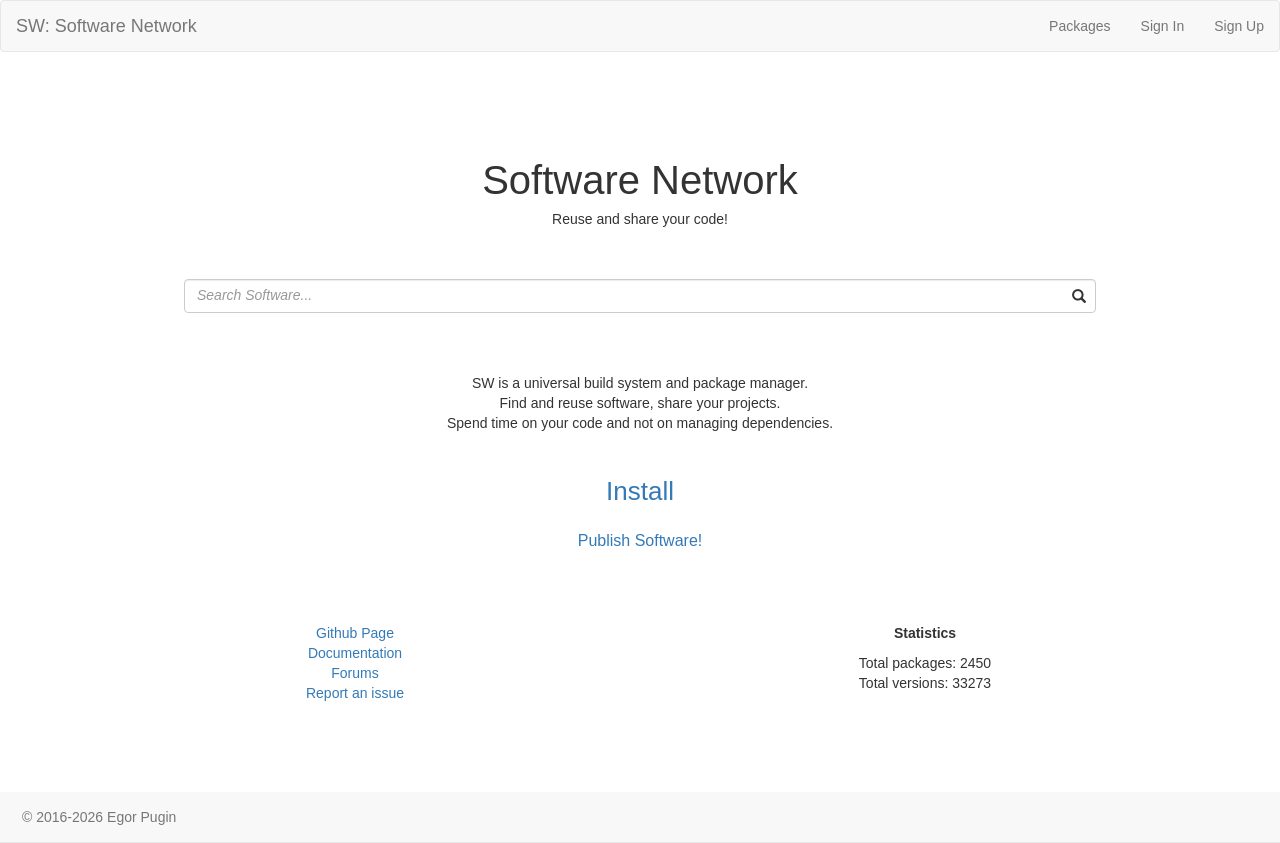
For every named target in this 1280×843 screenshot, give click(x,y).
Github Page (355, 633)
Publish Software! (640, 540)
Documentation (355, 653)
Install (640, 491)
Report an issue (355, 693)
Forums (354, 673)
